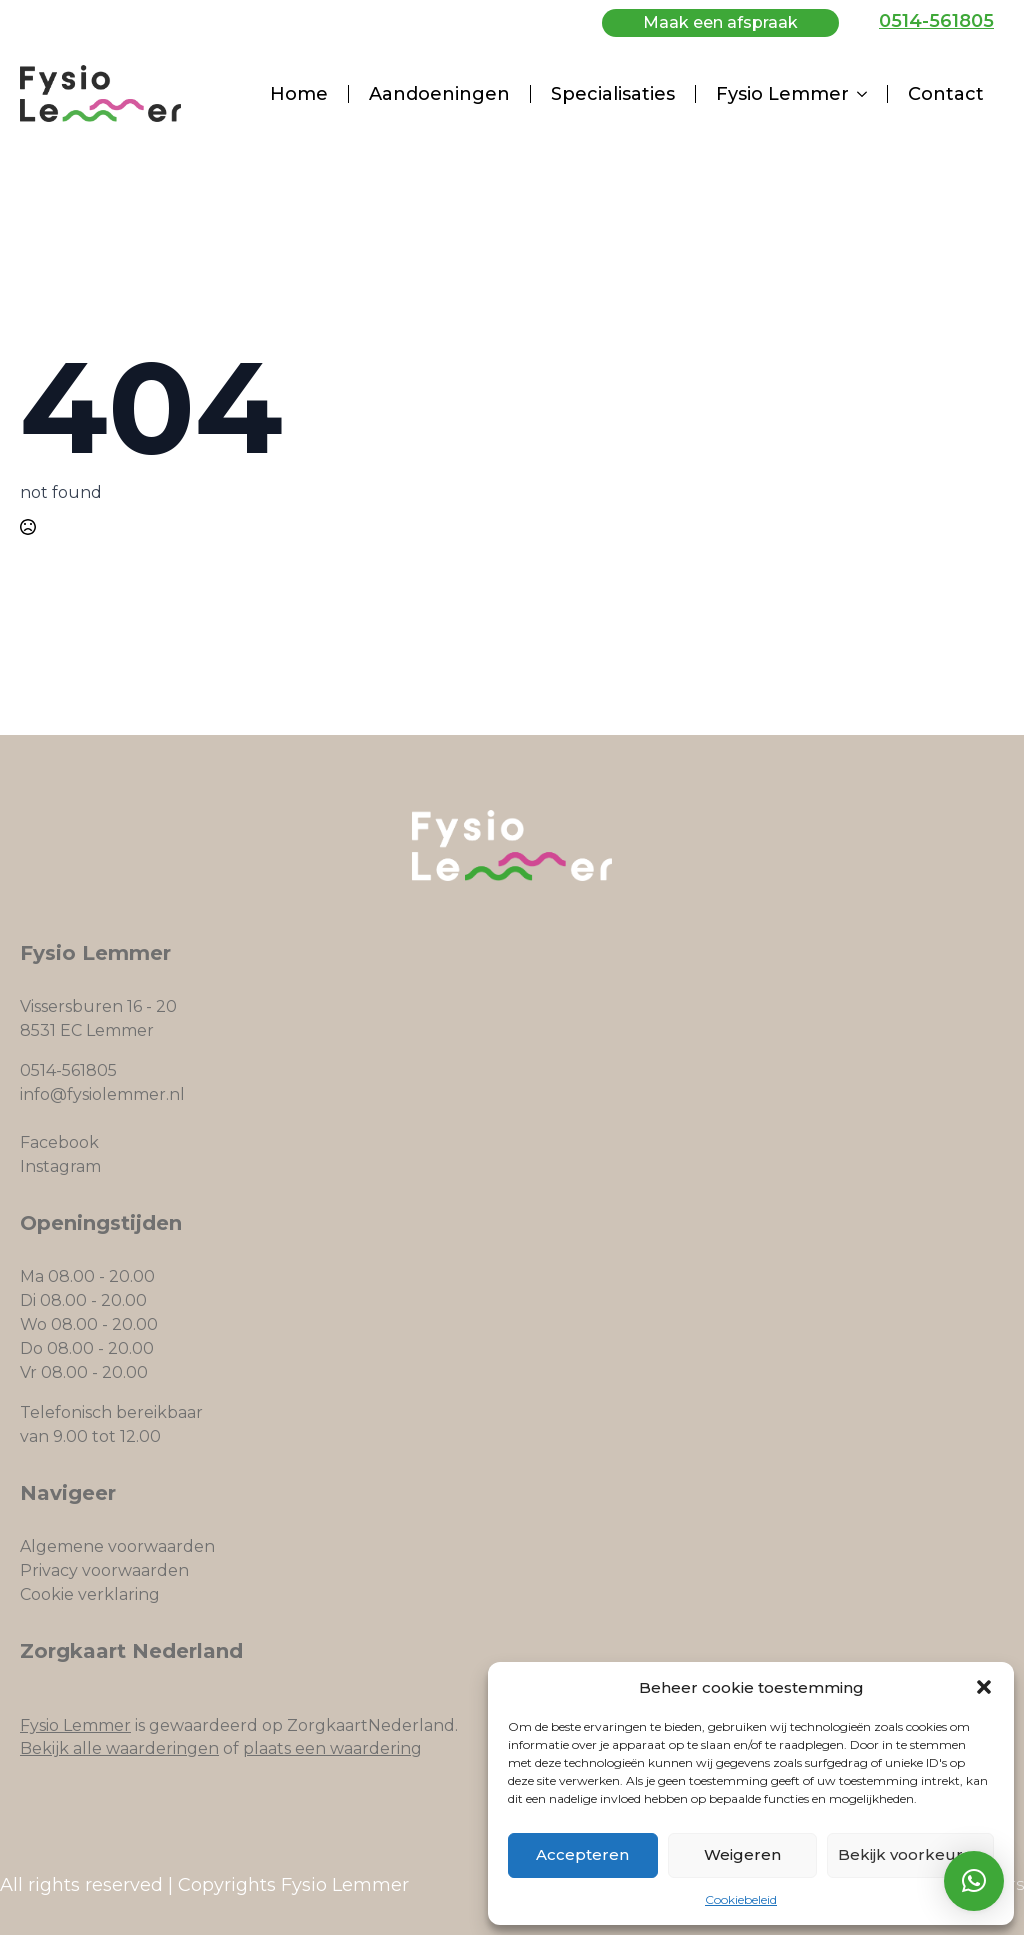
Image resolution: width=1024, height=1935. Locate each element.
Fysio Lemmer (782, 94)
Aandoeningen (439, 94)
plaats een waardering (332, 1748)
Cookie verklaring (90, 1594)
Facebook (59, 1142)
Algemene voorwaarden (117, 1546)
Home (299, 94)
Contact (946, 94)
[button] (984, 1687)
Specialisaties (613, 94)
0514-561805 (936, 21)
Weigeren (742, 1854)
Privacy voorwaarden (104, 1570)
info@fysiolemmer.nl (102, 1094)
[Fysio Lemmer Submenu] (868, 94)
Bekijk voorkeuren (910, 1854)
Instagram (60, 1166)
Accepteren (582, 1854)
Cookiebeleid (741, 1899)
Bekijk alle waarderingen (119, 1748)
